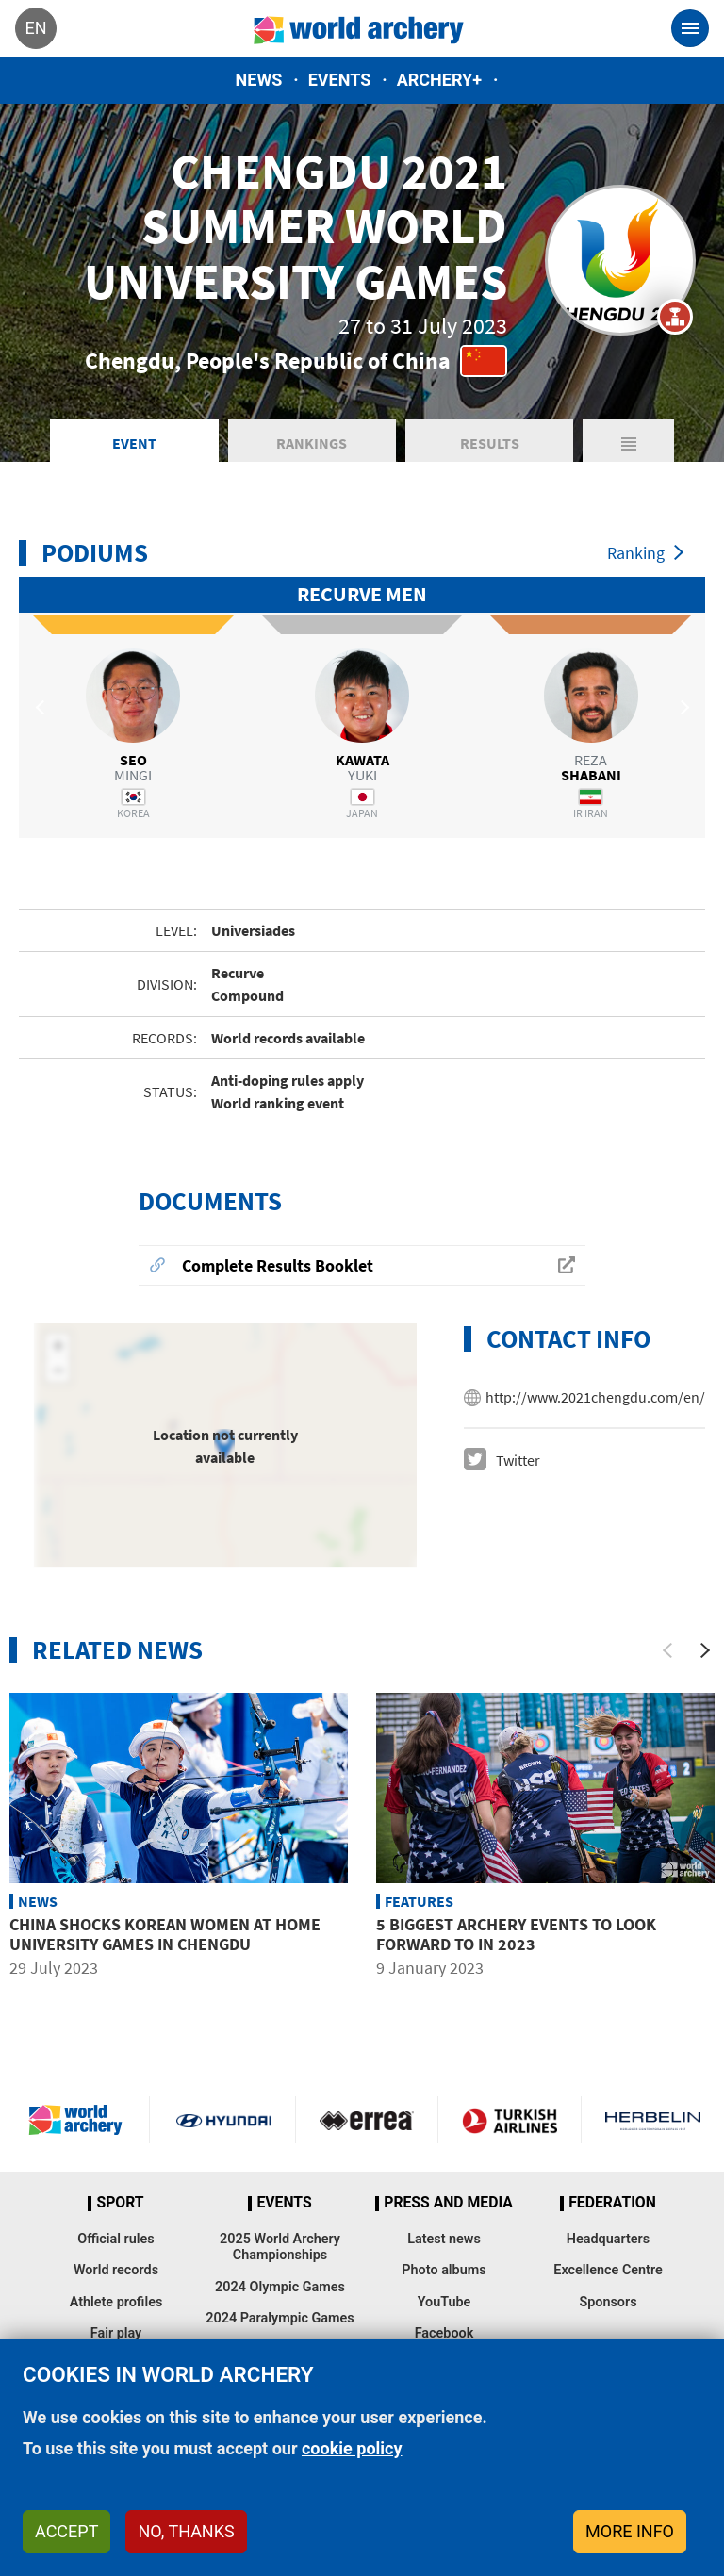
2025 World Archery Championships (280, 2247)
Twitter (518, 1460)
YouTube (444, 2302)
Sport (119, 2202)
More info (629, 2531)
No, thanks (186, 2531)
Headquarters (608, 2239)
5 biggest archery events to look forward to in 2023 (516, 1934)
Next (681, 707)
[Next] (705, 1650)
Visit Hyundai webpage (224, 2119)
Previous (42, 707)
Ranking (636, 553)
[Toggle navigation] (690, 28)
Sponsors (607, 2302)
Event (134, 443)
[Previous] (667, 1650)
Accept (66, 2531)
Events (339, 80)
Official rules (115, 2239)
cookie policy (352, 2448)
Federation (612, 2202)
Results (489, 443)
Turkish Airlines (509, 2119)
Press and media (448, 2202)
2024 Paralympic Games (280, 2318)
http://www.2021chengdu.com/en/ (595, 1396)
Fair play (116, 2333)
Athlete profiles (116, 2302)
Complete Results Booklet (277, 1265)
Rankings (311, 443)
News (259, 80)
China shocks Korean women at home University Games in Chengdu (165, 1934)
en (35, 28)
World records (116, 2270)
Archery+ (439, 80)
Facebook (444, 2333)
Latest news (444, 2239)
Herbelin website (652, 2119)
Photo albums (443, 2270)
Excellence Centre (607, 2270)
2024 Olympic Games (280, 2287)
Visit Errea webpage (367, 2119)
